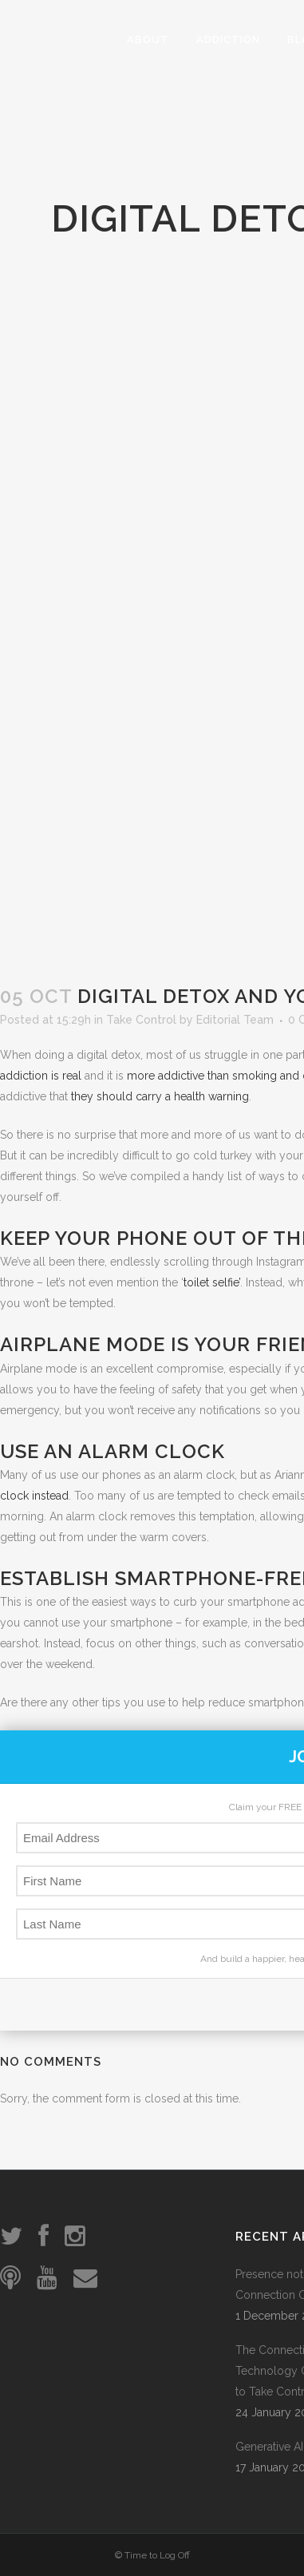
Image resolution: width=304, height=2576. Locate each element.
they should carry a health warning (160, 1096)
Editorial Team (235, 1019)
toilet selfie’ (212, 1282)
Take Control (141, 1019)
